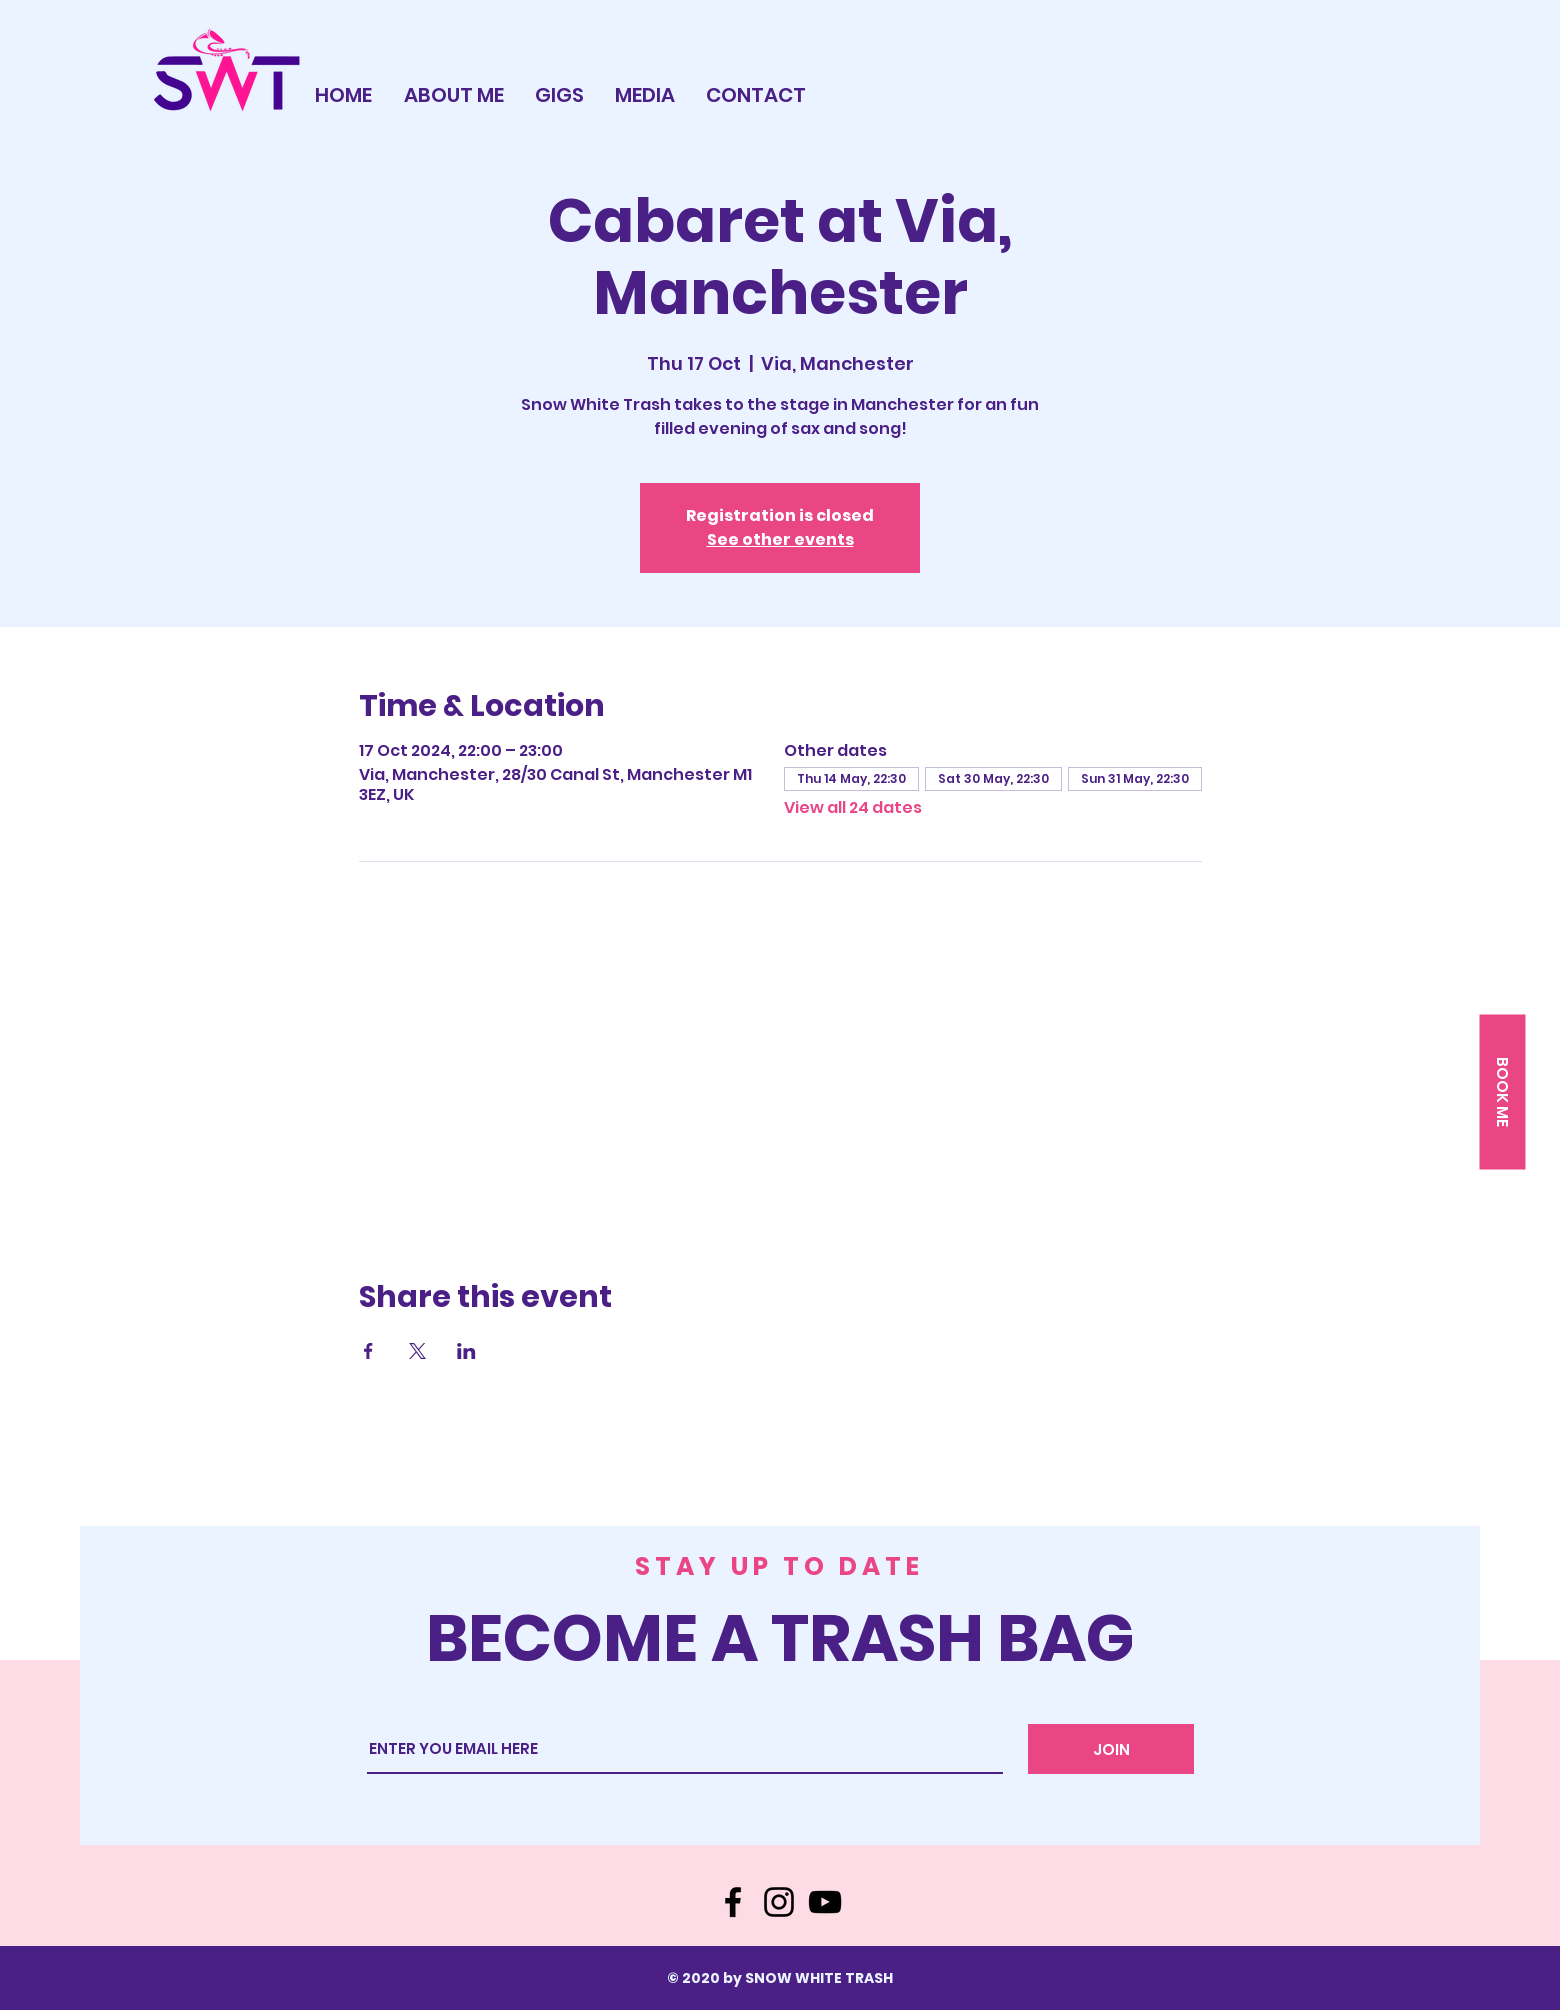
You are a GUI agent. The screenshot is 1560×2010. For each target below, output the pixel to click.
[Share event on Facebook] (368, 1351)
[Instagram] (779, 1902)
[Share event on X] (417, 1351)
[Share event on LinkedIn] (466, 1351)
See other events (780, 539)
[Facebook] (733, 1902)
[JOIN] (1111, 1749)
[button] (1502, 1092)
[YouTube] (825, 1902)
